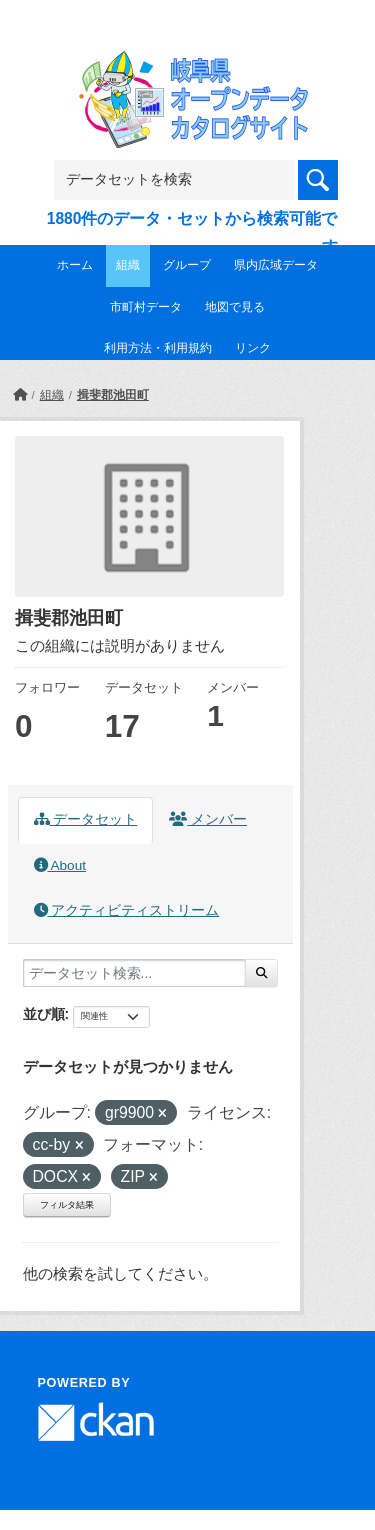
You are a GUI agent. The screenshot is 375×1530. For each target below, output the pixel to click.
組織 (128, 265)
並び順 (44, 1014)
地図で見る (235, 307)
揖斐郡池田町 (113, 395)
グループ (187, 265)
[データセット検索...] (134, 973)
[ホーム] (20, 395)
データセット (86, 819)
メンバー (208, 819)
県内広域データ (276, 265)
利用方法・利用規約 (158, 348)
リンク (253, 348)
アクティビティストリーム (127, 910)
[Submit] (261, 973)
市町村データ (146, 307)
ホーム (75, 265)
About (60, 865)
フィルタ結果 (67, 1205)
